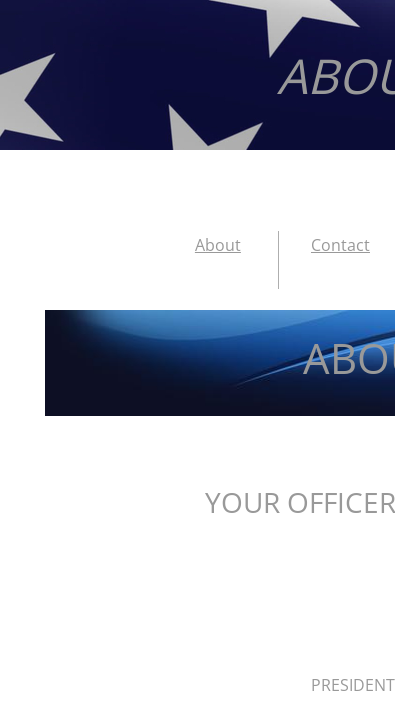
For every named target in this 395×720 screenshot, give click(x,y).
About (218, 245)
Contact (340, 245)
